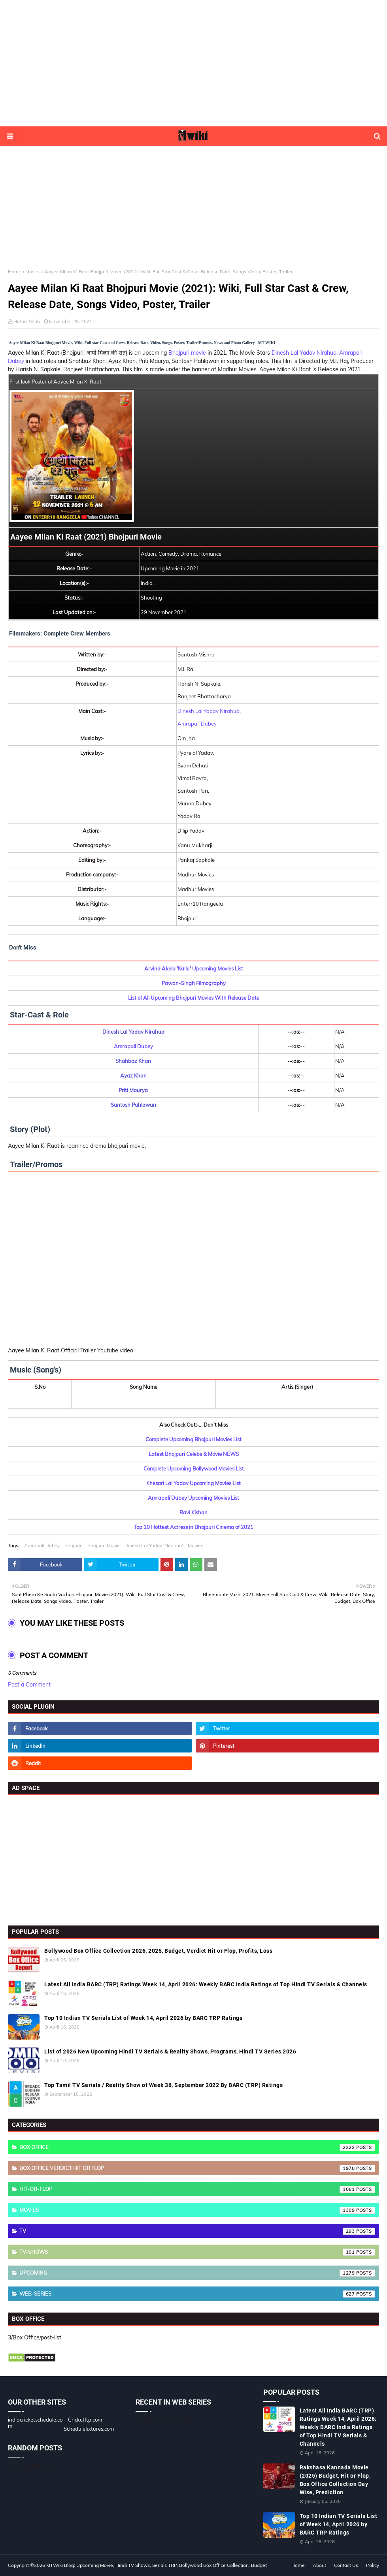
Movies (33, 272)
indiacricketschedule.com (35, 2422)
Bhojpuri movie (187, 352)
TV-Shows (197, 2252)
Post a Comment (29, 1684)
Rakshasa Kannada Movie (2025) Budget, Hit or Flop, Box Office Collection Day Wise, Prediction (335, 2479)
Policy (372, 2565)
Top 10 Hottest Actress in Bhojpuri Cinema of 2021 (193, 1527)
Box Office (197, 2147)
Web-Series (197, 2294)
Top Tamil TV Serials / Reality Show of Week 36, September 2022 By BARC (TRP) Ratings (163, 2085)
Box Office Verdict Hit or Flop (197, 2168)
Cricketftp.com (85, 2419)
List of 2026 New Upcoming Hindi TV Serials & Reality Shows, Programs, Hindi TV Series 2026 (170, 2051)
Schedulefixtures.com (89, 2429)
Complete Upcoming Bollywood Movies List (193, 1468)
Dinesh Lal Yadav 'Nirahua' (154, 1545)
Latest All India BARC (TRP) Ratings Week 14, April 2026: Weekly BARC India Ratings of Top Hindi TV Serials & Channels (205, 1984)
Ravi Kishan (193, 1512)
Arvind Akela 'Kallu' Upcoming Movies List (193, 968)
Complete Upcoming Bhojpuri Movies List (193, 1439)
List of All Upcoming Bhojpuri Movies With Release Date (193, 998)
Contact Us (346, 2565)
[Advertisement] (194, 63)
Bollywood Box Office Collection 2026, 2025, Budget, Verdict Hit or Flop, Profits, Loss (158, 1951)
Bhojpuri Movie (103, 1545)
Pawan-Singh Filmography (194, 983)
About (319, 2565)
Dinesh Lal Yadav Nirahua (304, 352)
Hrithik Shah (26, 321)
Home (14, 272)
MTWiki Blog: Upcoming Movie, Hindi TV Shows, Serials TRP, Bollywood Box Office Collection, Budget (156, 2565)
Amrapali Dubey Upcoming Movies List (193, 1498)
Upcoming (197, 2273)
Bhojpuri (73, 1545)
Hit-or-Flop (197, 2189)
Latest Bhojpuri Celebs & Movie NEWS (194, 1454)
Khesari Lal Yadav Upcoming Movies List (193, 1483)
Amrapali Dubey (197, 723)
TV (197, 2231)
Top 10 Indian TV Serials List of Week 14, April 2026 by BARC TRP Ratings (143, 2018)
